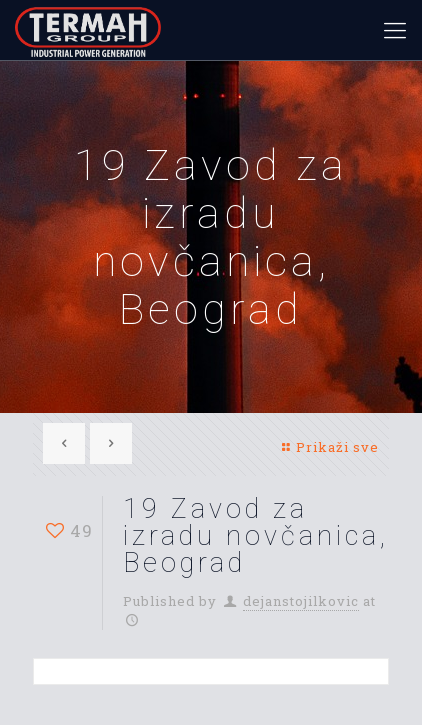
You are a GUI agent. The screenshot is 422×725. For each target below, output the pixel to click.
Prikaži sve (328, 447)
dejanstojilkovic (301, 601)
